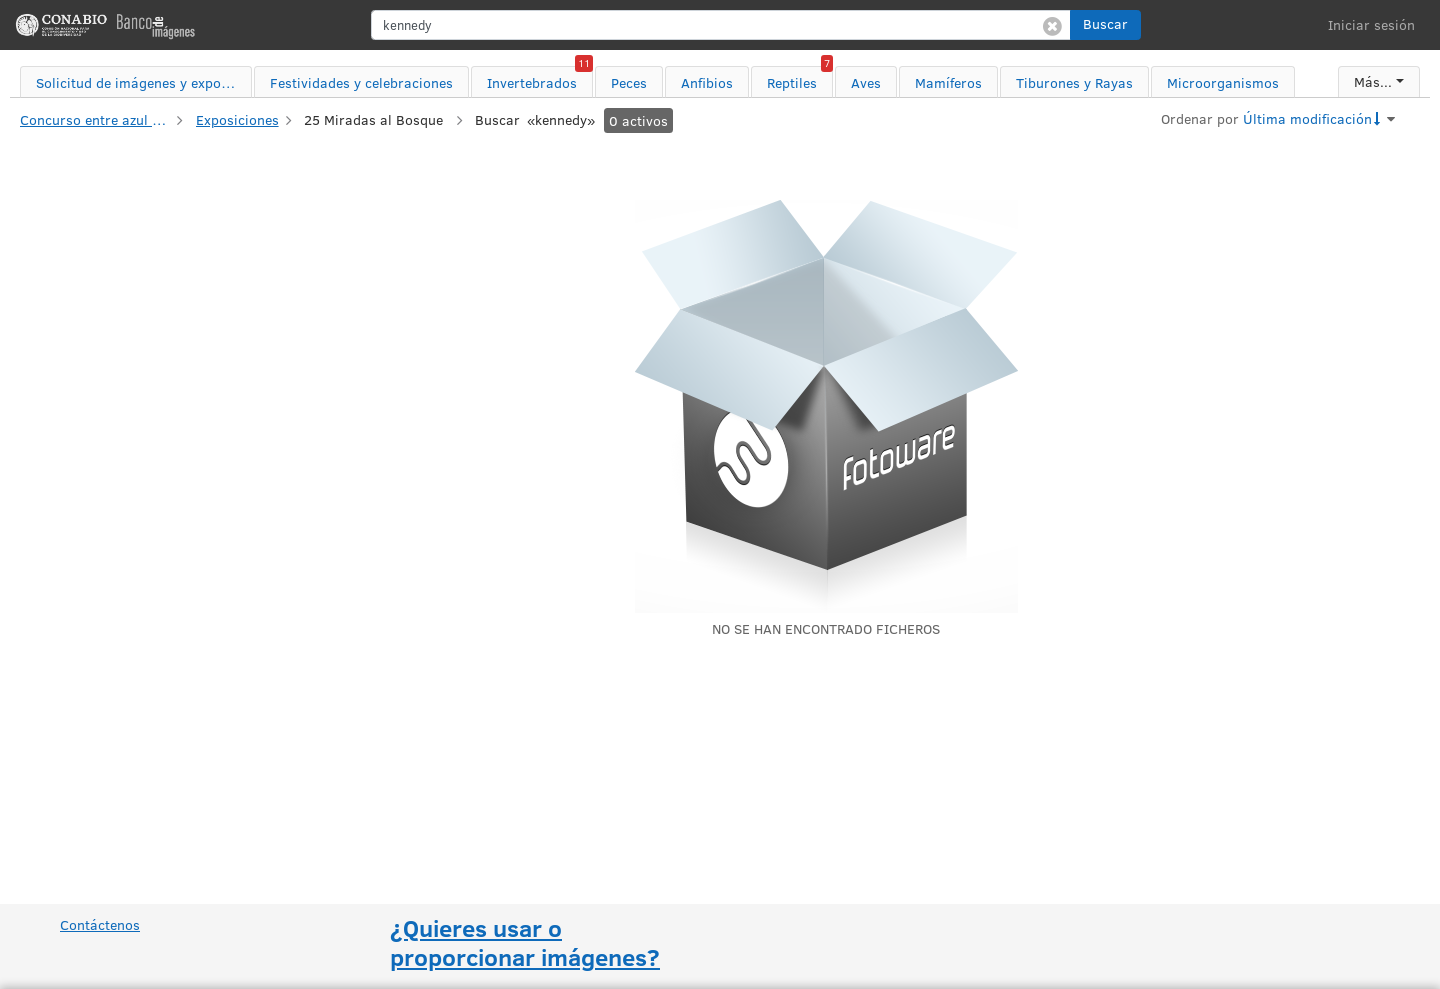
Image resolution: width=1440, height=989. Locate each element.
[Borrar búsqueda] (1052, 25)
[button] (1105, 25)
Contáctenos (100, 924)
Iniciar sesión (1371, 24)
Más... (1373, 81)
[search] (721, 25)
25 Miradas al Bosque (373, 119)
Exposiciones (237, 119)
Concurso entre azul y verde (95, 119)
